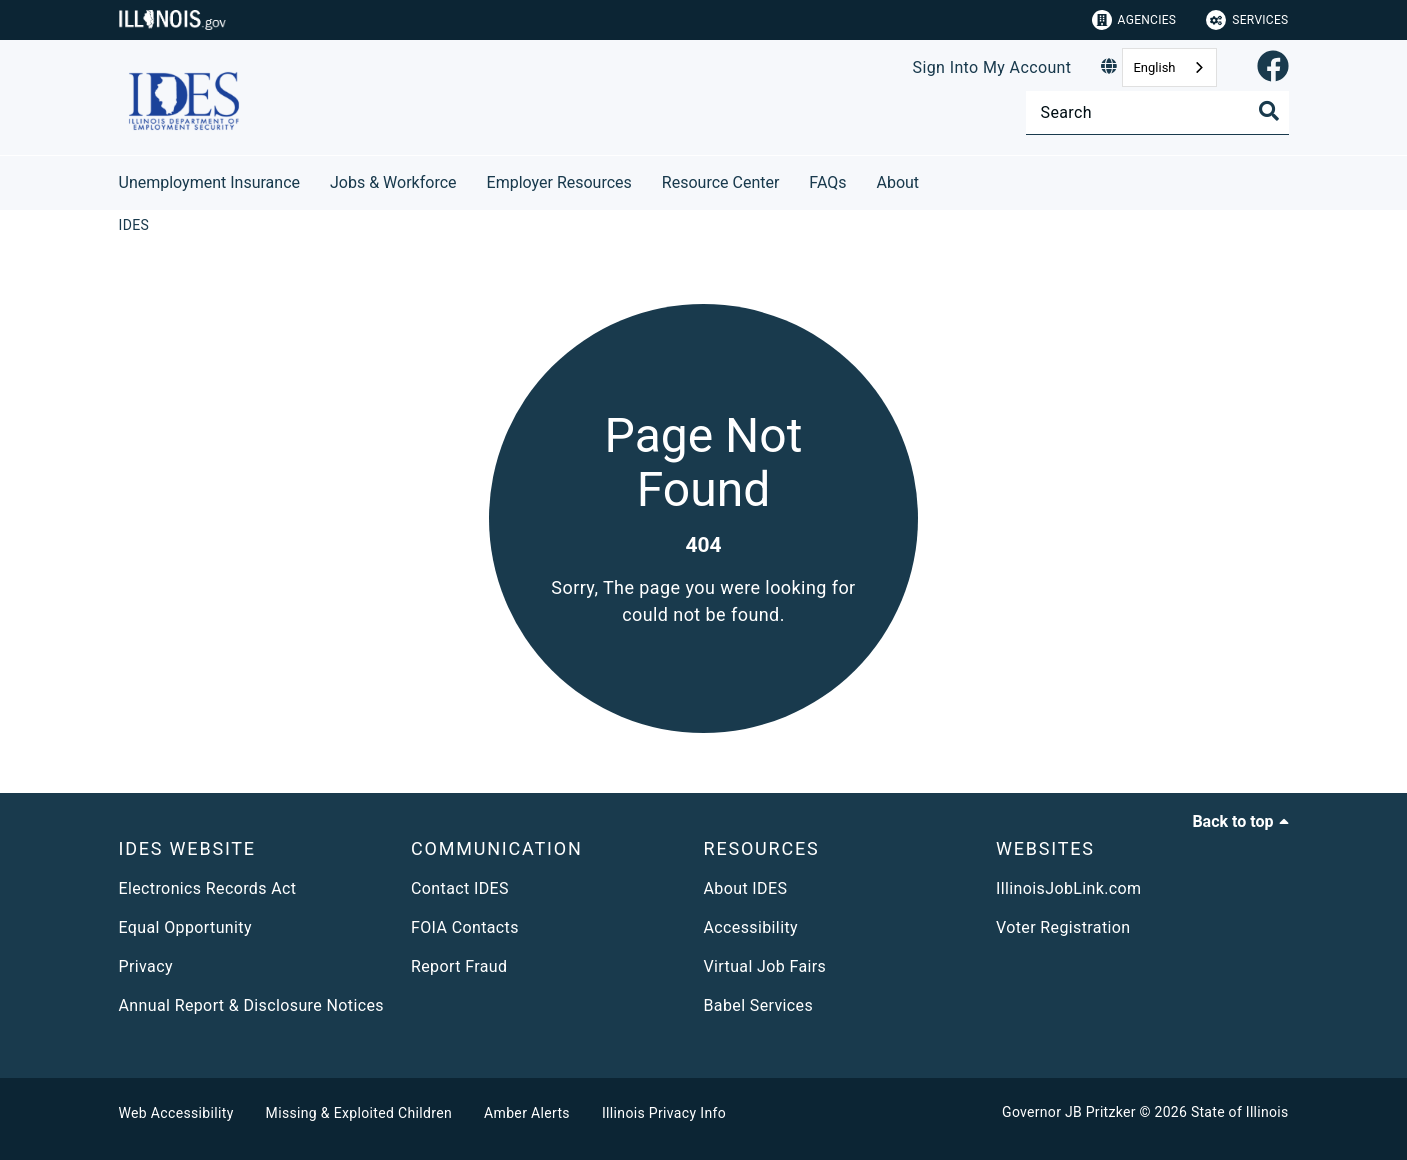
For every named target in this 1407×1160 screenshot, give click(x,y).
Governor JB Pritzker (1069, 1112)
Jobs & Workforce (393, 182)
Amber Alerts (527, 1113)
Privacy (146, 966)
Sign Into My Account (992, 67)
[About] (934, 179)
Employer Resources (559, 182)
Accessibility (751, 927)
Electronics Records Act (208, 888)
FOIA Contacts (465, 927)
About (898, 182)
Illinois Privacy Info (664, 1113)
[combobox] (1169, 67)
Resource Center (721, 182)
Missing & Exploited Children (359, 1113)
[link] (1273, 67)
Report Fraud (459, 966)
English (1154, 67)
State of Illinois (1240, 1112)
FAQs (827, 182)
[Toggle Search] (1269, 111)
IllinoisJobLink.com (1069, 888)
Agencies (1134, 20)
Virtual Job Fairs (765, 966)
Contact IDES (460, 888)
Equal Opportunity (185, 927)
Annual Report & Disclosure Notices (251, 1005)
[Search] (1157, 112)
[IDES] (134, 225)
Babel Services (759, 1005)
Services (1247, 20)
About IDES (746, 888)
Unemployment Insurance (210, 182)
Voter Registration (1063, 927)
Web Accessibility (176, 1113)
